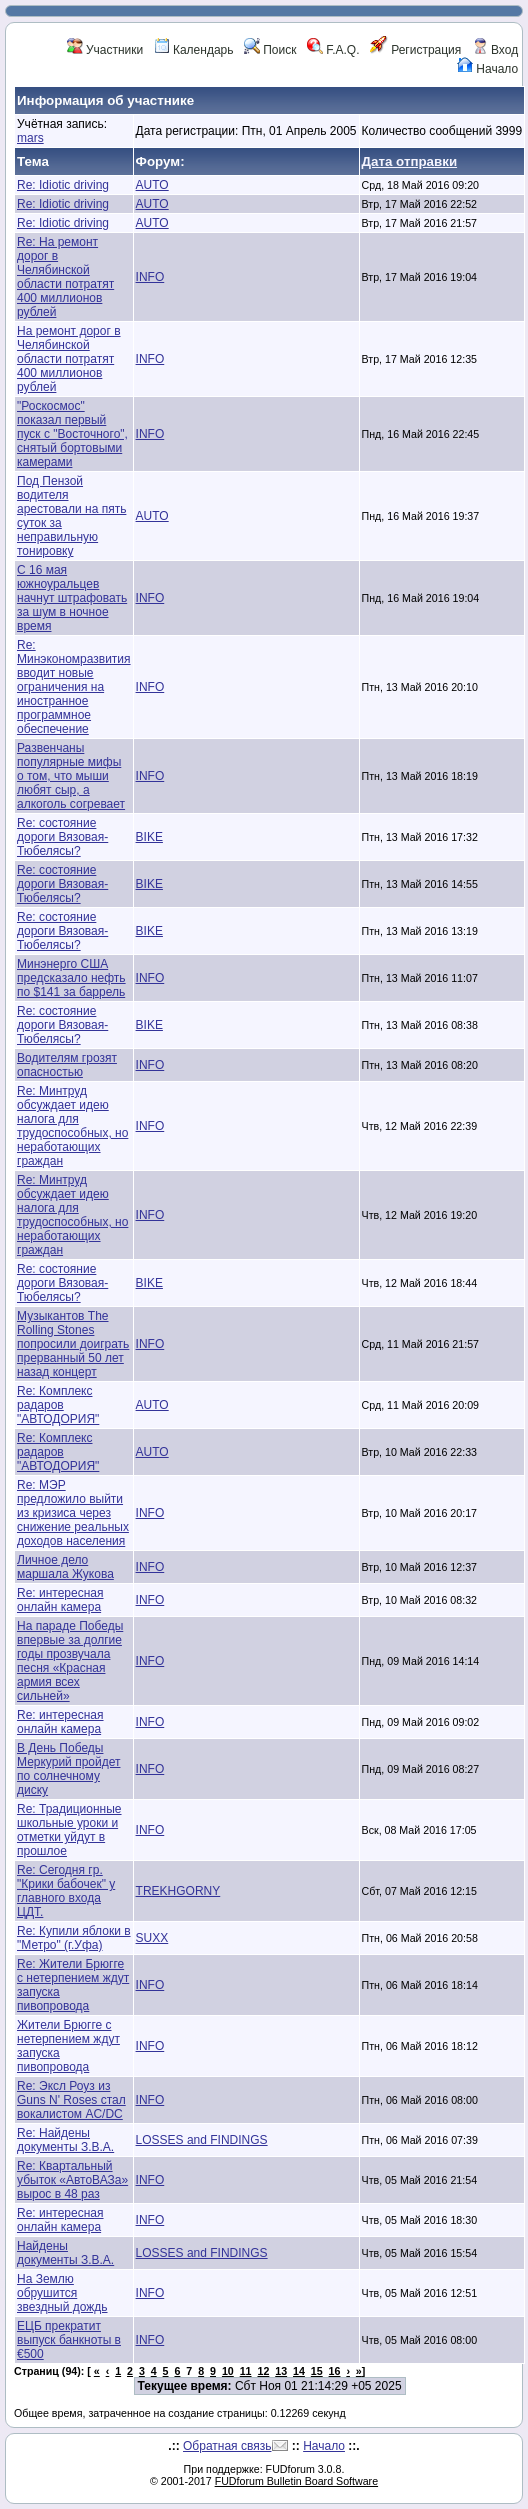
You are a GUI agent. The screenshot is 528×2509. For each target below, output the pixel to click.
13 (281, 2371)
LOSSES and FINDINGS (202, 2140)
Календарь (194, 50)
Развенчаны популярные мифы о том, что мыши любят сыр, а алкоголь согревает (71, 776)
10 (228, 2371)
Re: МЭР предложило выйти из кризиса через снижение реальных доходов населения (73, 1513)
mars (30, 138)
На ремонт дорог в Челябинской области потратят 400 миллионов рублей (69, 359)
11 (246, 2371)
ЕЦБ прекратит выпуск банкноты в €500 (69, 2340)
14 (299, 2371)
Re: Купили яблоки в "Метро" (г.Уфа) (74, 1938)
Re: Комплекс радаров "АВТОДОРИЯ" (58, 1405)
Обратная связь (227, 2446)
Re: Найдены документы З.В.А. (65, 2140)
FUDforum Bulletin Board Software (296, 2481)
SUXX (152, 1938)
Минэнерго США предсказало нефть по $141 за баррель (71, 978)
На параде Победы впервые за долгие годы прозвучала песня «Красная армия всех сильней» (70, 1661)
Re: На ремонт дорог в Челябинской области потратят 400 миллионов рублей (65, 277)
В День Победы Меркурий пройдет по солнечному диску (68, 1769)
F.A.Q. (333, 50)
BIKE (149, 837)
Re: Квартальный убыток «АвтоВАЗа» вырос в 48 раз (72, 2180)
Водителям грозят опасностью (67, 1065)
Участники (105, 50)
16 (335, 2371)
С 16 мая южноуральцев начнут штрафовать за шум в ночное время (72, 598)
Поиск (270, 50)
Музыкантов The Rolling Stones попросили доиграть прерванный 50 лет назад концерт (73, 1344)
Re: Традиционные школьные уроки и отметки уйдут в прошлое (69, 1830)
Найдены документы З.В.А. (65, 2253)
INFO (150, 277)
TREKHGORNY (178, 1891)
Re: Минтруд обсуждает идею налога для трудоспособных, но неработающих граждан (72, 1126)
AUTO (152, 185)
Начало (487, 69)
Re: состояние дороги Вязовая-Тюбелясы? (62, 837)
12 (263, 2371)
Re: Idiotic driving (63, 185)
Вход (495, 50)
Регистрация (415, 50)
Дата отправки (410, 161)
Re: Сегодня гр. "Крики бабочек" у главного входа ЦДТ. (66, 1891)
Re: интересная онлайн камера (60, 1600)
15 (317, 2371)
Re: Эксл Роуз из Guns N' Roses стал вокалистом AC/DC (71, 2100)
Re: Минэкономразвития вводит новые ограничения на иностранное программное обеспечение (74, 687)
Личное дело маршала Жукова (65, 1567)
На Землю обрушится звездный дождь (62, 2293)
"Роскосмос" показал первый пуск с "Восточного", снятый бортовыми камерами (72, 434)
